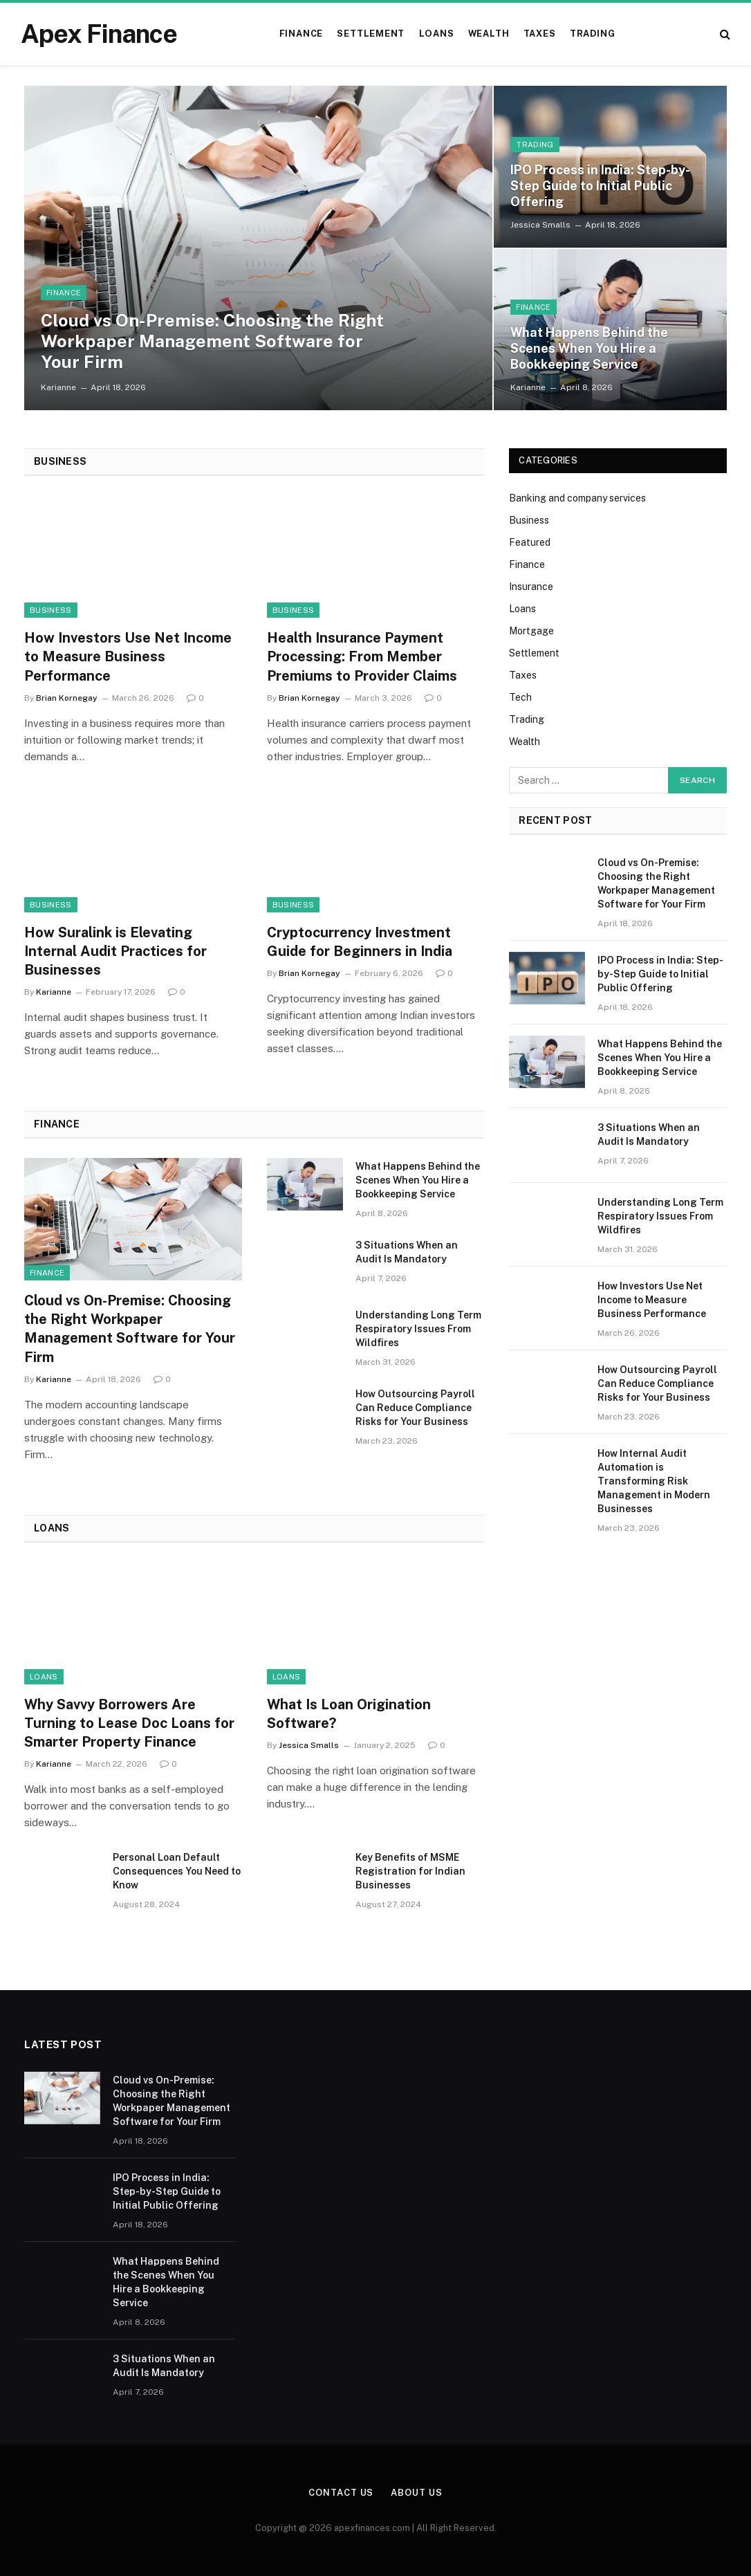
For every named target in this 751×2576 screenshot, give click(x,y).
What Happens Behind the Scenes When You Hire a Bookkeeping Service (589, 348)
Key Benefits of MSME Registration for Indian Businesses (410, 1871)
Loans (436, 33)
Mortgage (531, 630)
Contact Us (340, 2492)
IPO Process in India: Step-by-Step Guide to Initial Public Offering (600, 186)
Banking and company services (577, 498)
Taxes (539, 33)
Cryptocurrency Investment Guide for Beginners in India (359, 941)
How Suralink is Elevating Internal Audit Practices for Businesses (115, 951)
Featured (529, 542)
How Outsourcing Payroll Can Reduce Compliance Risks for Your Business (415, 1407)
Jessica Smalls (540, 225)
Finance (301, 33)
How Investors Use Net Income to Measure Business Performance (128, 656)
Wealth (489, 33)
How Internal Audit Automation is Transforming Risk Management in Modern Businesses (653, 1481)
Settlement (371, 33)
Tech (520, 697)
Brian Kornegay (67, 698)
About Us (416, 2492)
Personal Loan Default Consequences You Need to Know (177, 1871)
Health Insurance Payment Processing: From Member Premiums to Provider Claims (362, 656)
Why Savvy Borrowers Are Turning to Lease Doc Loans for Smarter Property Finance (129, 1723)
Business (51, 610)
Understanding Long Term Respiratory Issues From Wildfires (418, 1328)
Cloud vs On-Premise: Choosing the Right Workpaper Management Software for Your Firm (212, 341)
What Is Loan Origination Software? (349, 1713)
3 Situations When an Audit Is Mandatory (406, 1252)
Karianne (58, 387)
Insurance (531, 586)
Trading (592, 33)
